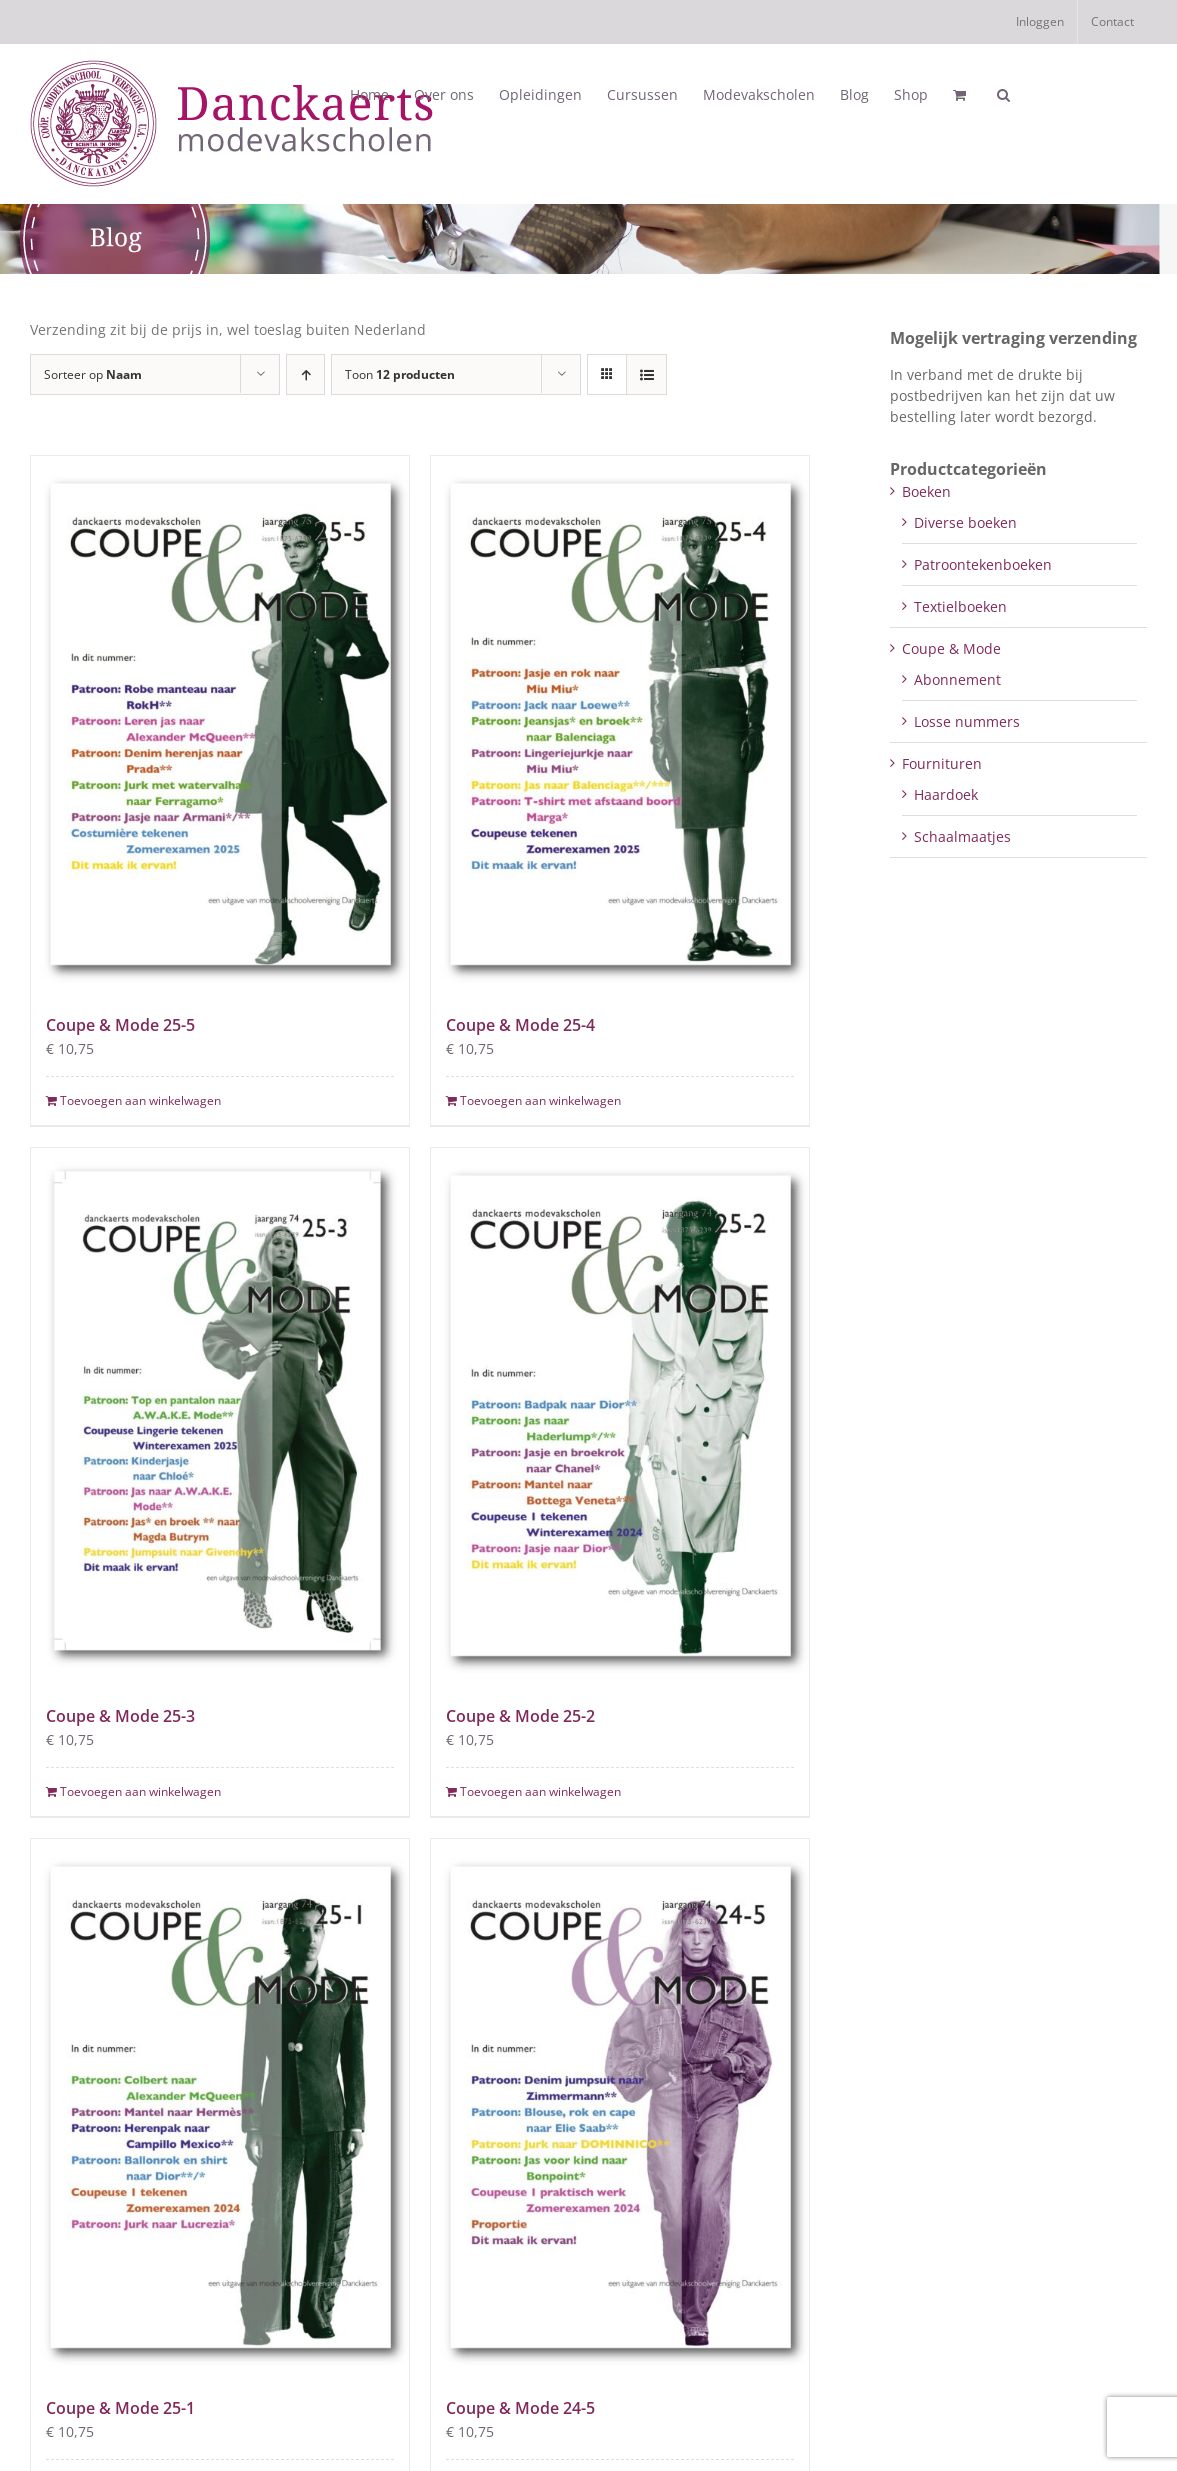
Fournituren (942, 763)
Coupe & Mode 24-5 (520, 2408)
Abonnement (957, 679)
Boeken (926, 491)
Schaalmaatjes (962, 836)
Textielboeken (960, 606)
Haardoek (946, 794)
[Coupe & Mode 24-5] (620, 2106)
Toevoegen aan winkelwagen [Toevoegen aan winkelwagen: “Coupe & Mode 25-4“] (540, 1100)
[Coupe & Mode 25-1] (220, 2106)
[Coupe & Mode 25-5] (220, 723)
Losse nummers (967, 721)
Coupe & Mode (951, 648)
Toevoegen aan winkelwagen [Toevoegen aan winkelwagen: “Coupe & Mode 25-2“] (540, 1791)
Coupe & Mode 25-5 (120, 1025)
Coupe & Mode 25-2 (520, 1716)
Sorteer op (93, 374)
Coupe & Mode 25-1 (120, 2408)
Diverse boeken (965, 522)
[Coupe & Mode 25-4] (620, 723)
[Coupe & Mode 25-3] (220, 1415)
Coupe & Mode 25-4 (520, 1025)
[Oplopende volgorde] (305, 374)
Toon (400, 374)
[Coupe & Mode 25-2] (620, 1415)
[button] (1003, 95)
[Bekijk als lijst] (646, 374)
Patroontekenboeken (983, 564)
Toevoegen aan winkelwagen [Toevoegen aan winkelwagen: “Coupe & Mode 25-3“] (140, 1791)
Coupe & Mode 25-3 (120, 1716)
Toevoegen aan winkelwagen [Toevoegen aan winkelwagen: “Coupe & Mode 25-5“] (140, 1100)
